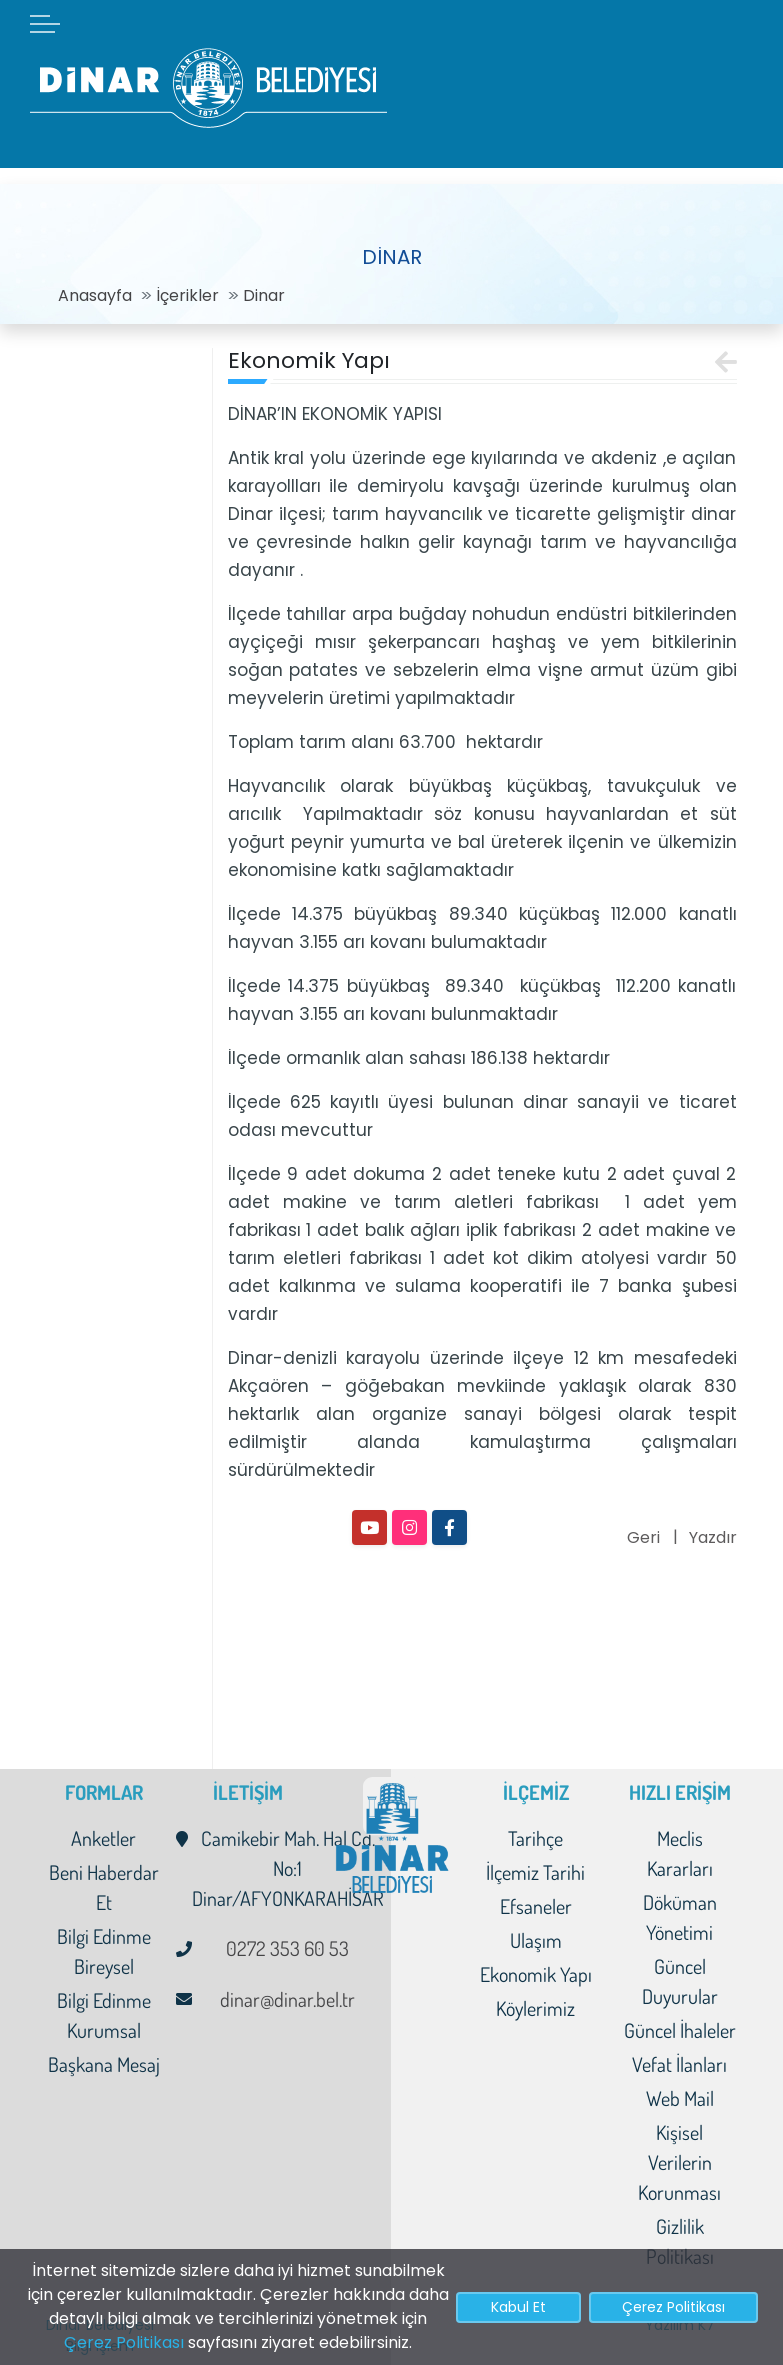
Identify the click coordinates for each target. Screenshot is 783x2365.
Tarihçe (535, 1838)
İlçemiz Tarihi (535, 1872)
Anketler (103, 1838)
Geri (643, 1537)
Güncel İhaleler (680, 2030)
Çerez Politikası (124, 2342)
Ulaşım (536, 1940)
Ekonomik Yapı (536, 1974)
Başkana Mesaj (104, 2064)
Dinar (264, 295)
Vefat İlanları (679, 2064)
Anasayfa (95, 295)
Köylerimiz (535, 2008)
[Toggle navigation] (184, 353)
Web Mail (680, 2098)
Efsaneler (536, 1906)
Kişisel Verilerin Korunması (679, 2162)
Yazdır (713, 1537)
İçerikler (187, 295)
